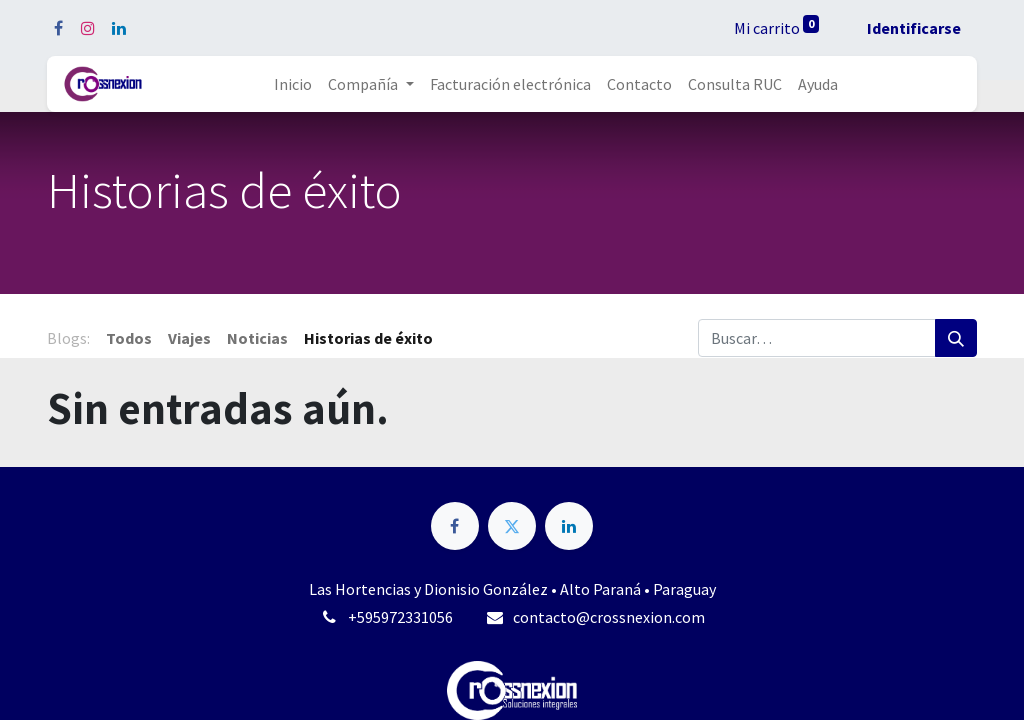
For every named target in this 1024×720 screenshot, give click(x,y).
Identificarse (914, 28)
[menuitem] (293, 84)
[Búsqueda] (956, 338)
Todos (129, 338)
